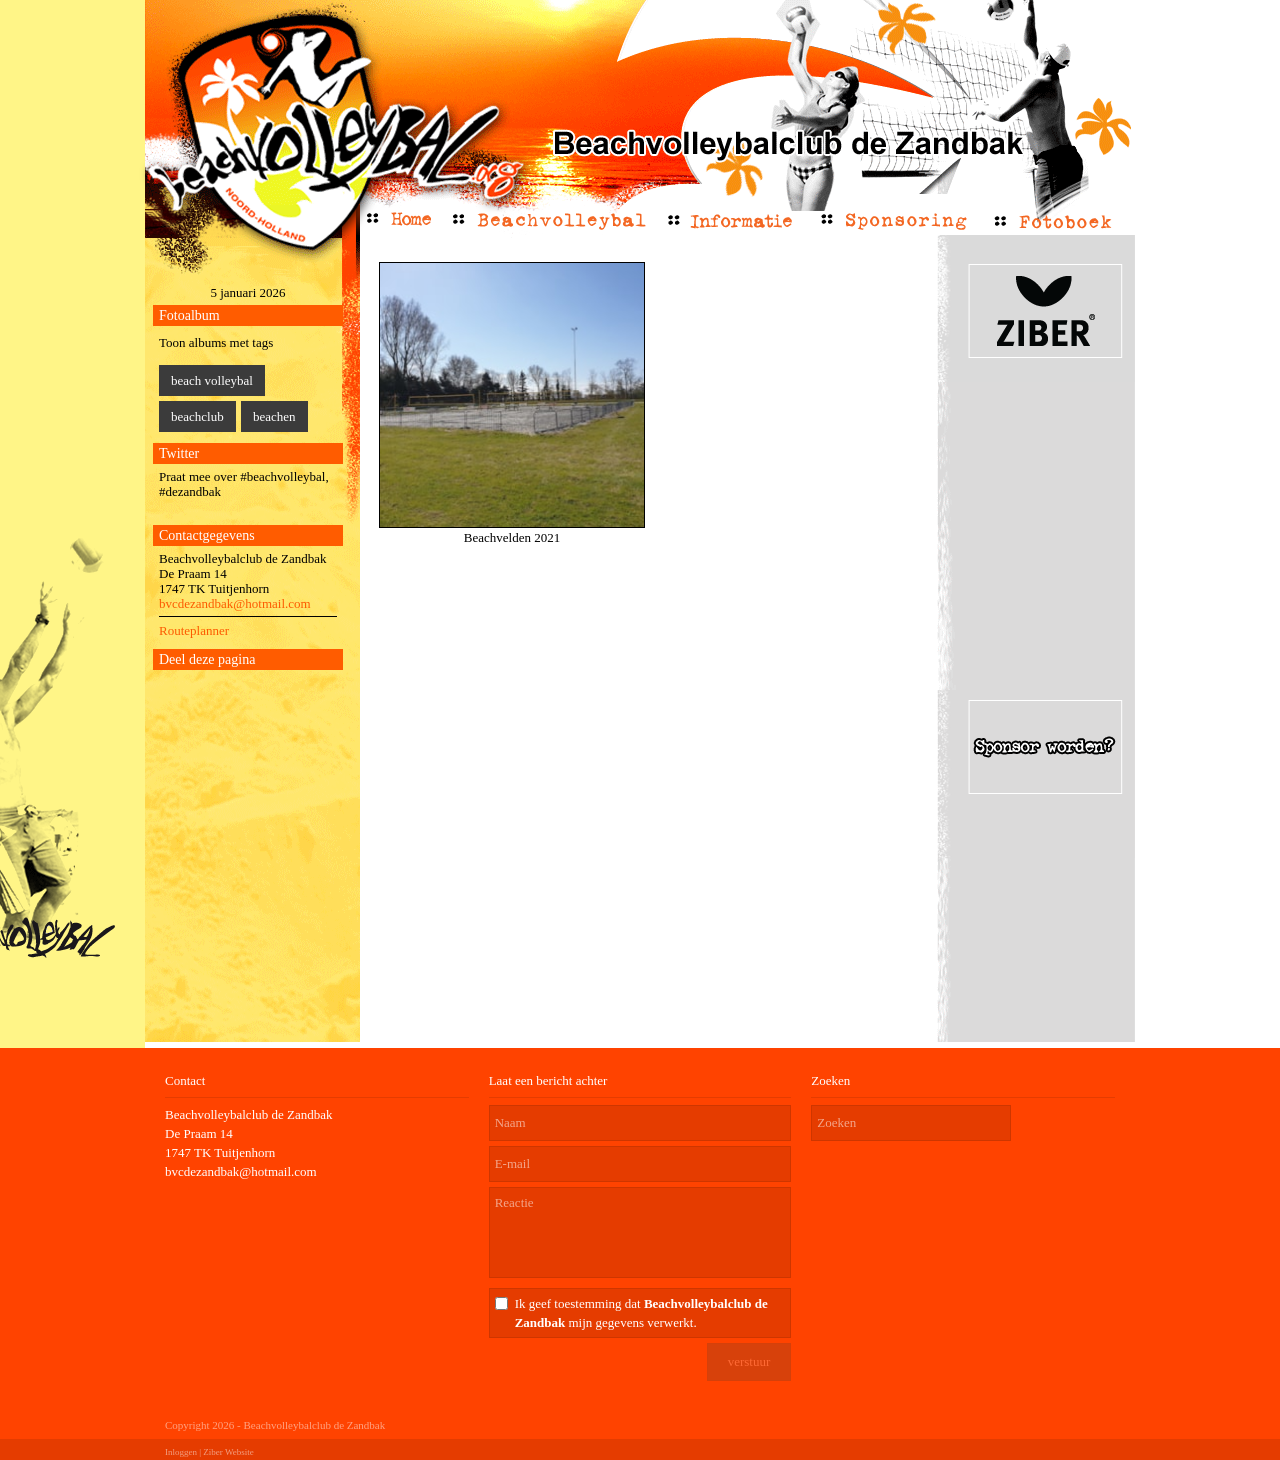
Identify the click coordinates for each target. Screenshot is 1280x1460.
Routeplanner (194, 630)
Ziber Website (228, 1452)
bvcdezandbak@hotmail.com (235, 603)
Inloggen (181, 1452)
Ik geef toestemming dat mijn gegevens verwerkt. (641, 1313)
